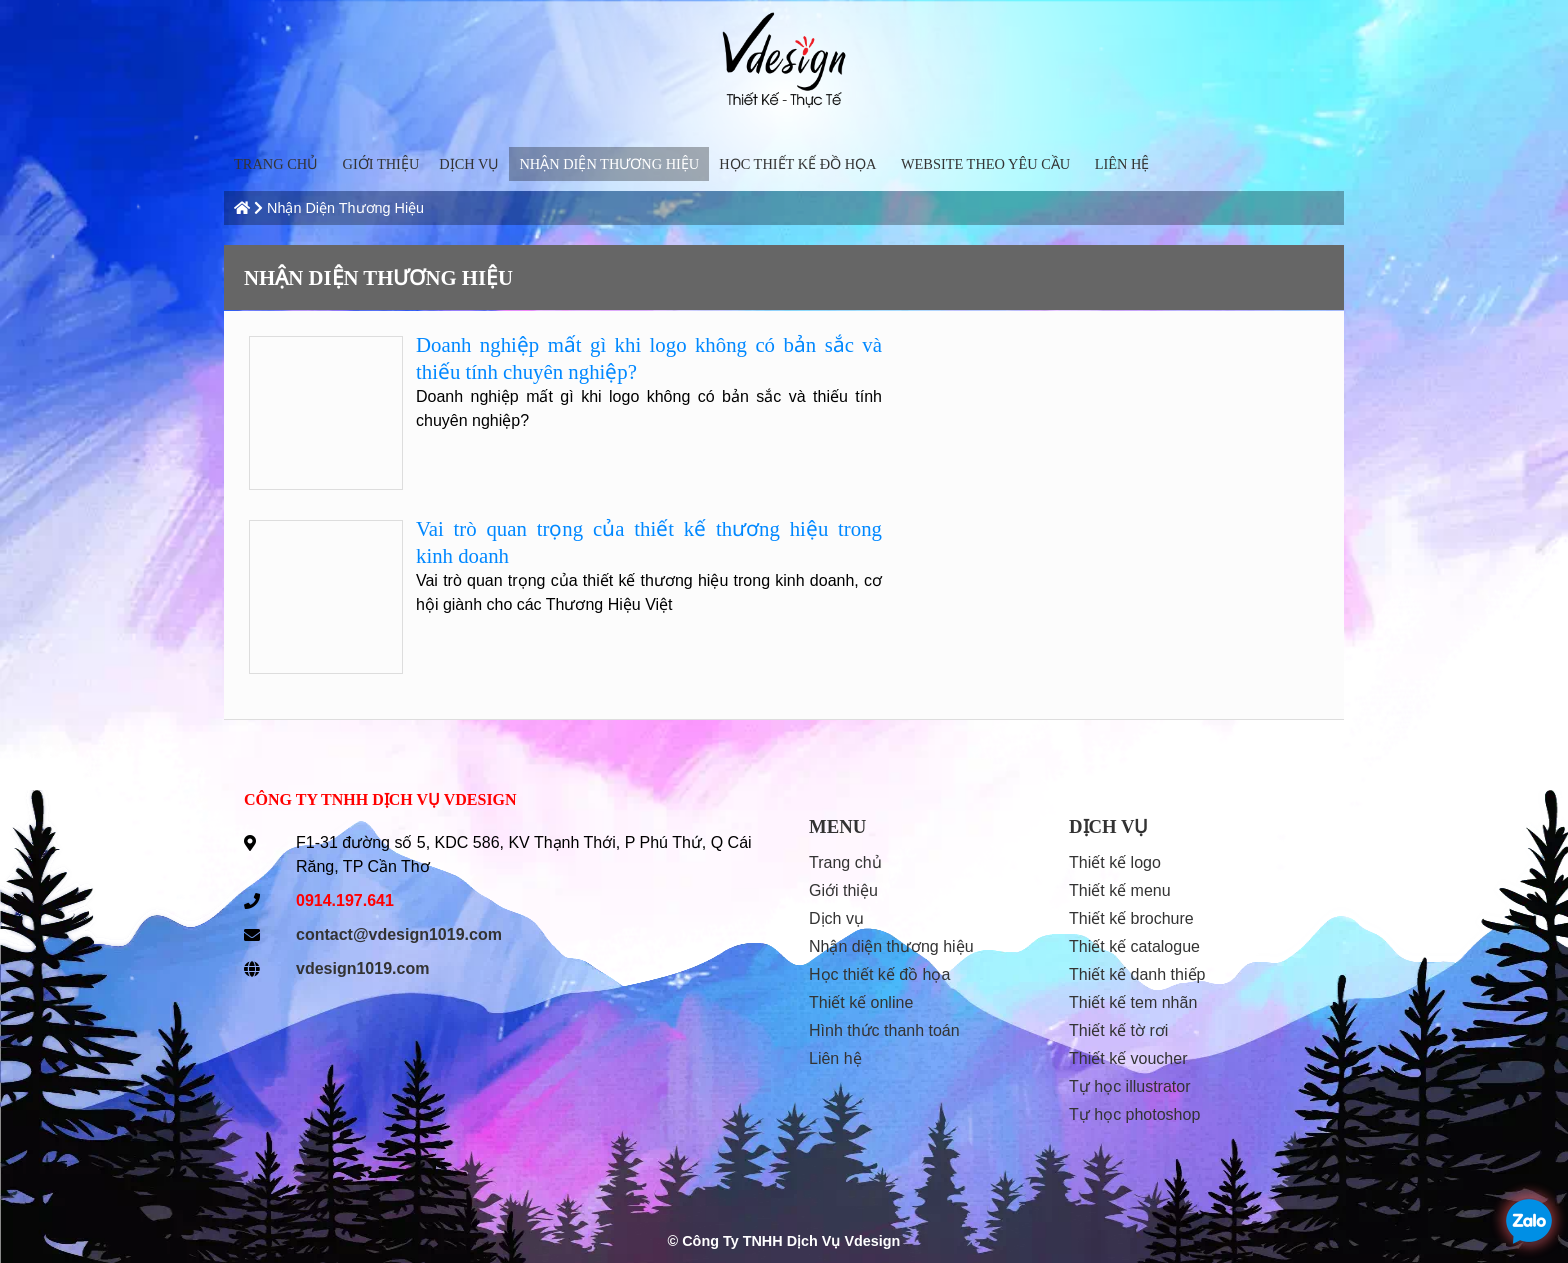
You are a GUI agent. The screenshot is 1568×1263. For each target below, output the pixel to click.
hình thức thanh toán (884, 1030)
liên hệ (1122, 164)
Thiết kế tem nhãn (1133, 1002)
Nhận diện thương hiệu (609, 164)
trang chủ (276, 164)
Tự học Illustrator (1129, 1086)
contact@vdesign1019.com (399, 934)
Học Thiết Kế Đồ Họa (797, 164)
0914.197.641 (345, 900)
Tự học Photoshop (1134, 1114)
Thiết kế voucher (1128, 1058)
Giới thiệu (381, 164)
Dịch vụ (469, 164)
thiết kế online (861, 1002)
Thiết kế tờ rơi (1118, 1030)
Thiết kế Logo (1115, 862)
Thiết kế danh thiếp (1137, 974)
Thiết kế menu (1120, 890)
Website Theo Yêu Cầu (985, 164)
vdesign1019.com (362, 968)
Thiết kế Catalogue (1134, 946)
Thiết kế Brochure (1131, 918)
